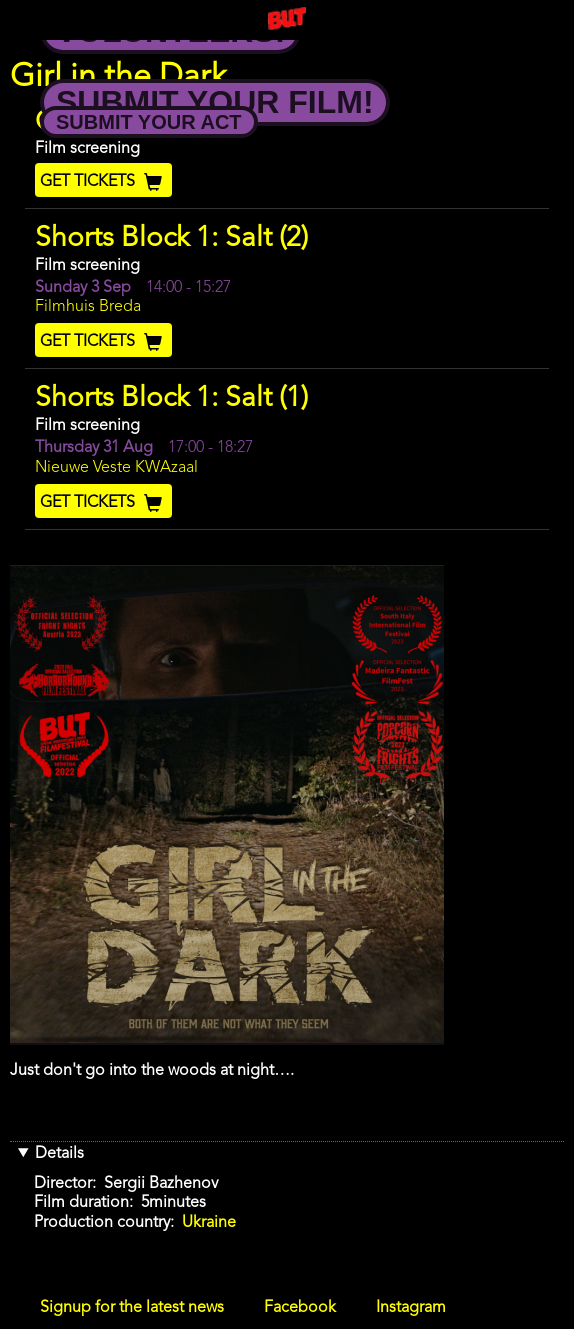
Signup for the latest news (132, 1308)
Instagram (411, 1308)
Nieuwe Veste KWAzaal (116, 468)
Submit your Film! (215, 102)
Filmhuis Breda (88, 307)
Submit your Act (149, 122)
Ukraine (209, 1223)
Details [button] (59, 1154)
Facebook (300, 1308)
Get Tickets (103, 182)
